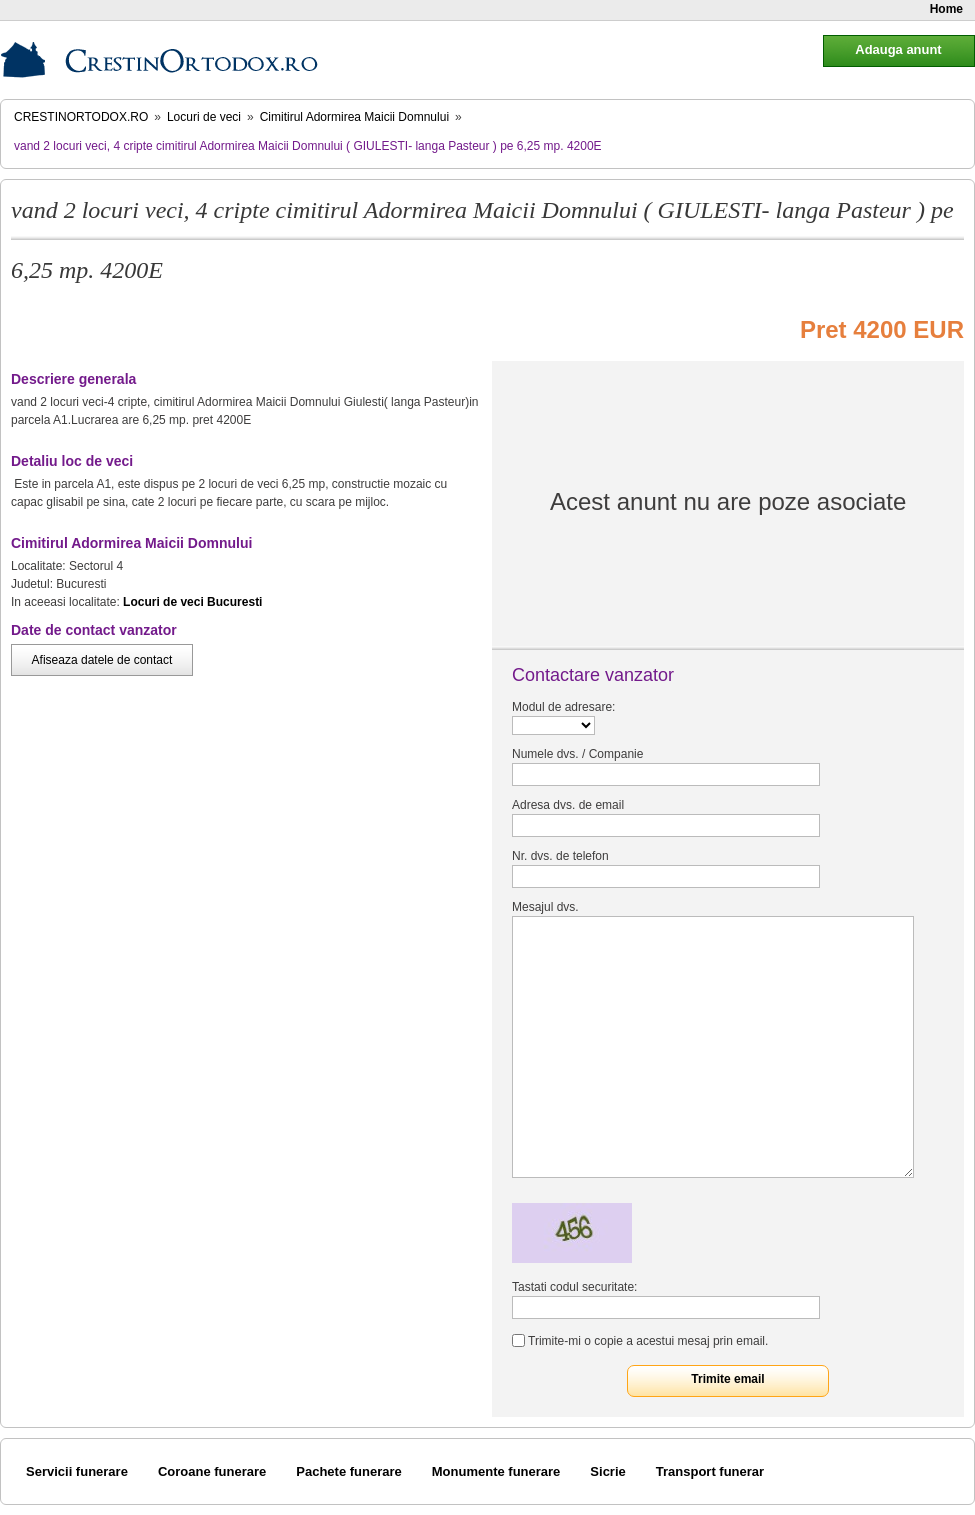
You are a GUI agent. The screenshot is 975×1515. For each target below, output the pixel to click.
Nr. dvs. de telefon (560, 856)
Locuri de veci (204, 117)
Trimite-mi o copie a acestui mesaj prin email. (648, 1341)
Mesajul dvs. (545, 907)
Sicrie (607, 1471)
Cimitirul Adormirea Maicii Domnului (354, 117)
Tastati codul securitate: (574, 1287)
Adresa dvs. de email (568, 805)
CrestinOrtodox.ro (81, 117)
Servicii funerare (77, 1471)
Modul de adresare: (563, 707)
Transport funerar (710, 1471)
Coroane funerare (212, 1471)
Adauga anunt (898, 49)
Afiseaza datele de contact (102, 660)
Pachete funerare (349, 1471)
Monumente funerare (496, 1471)
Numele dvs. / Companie (577, 754)
